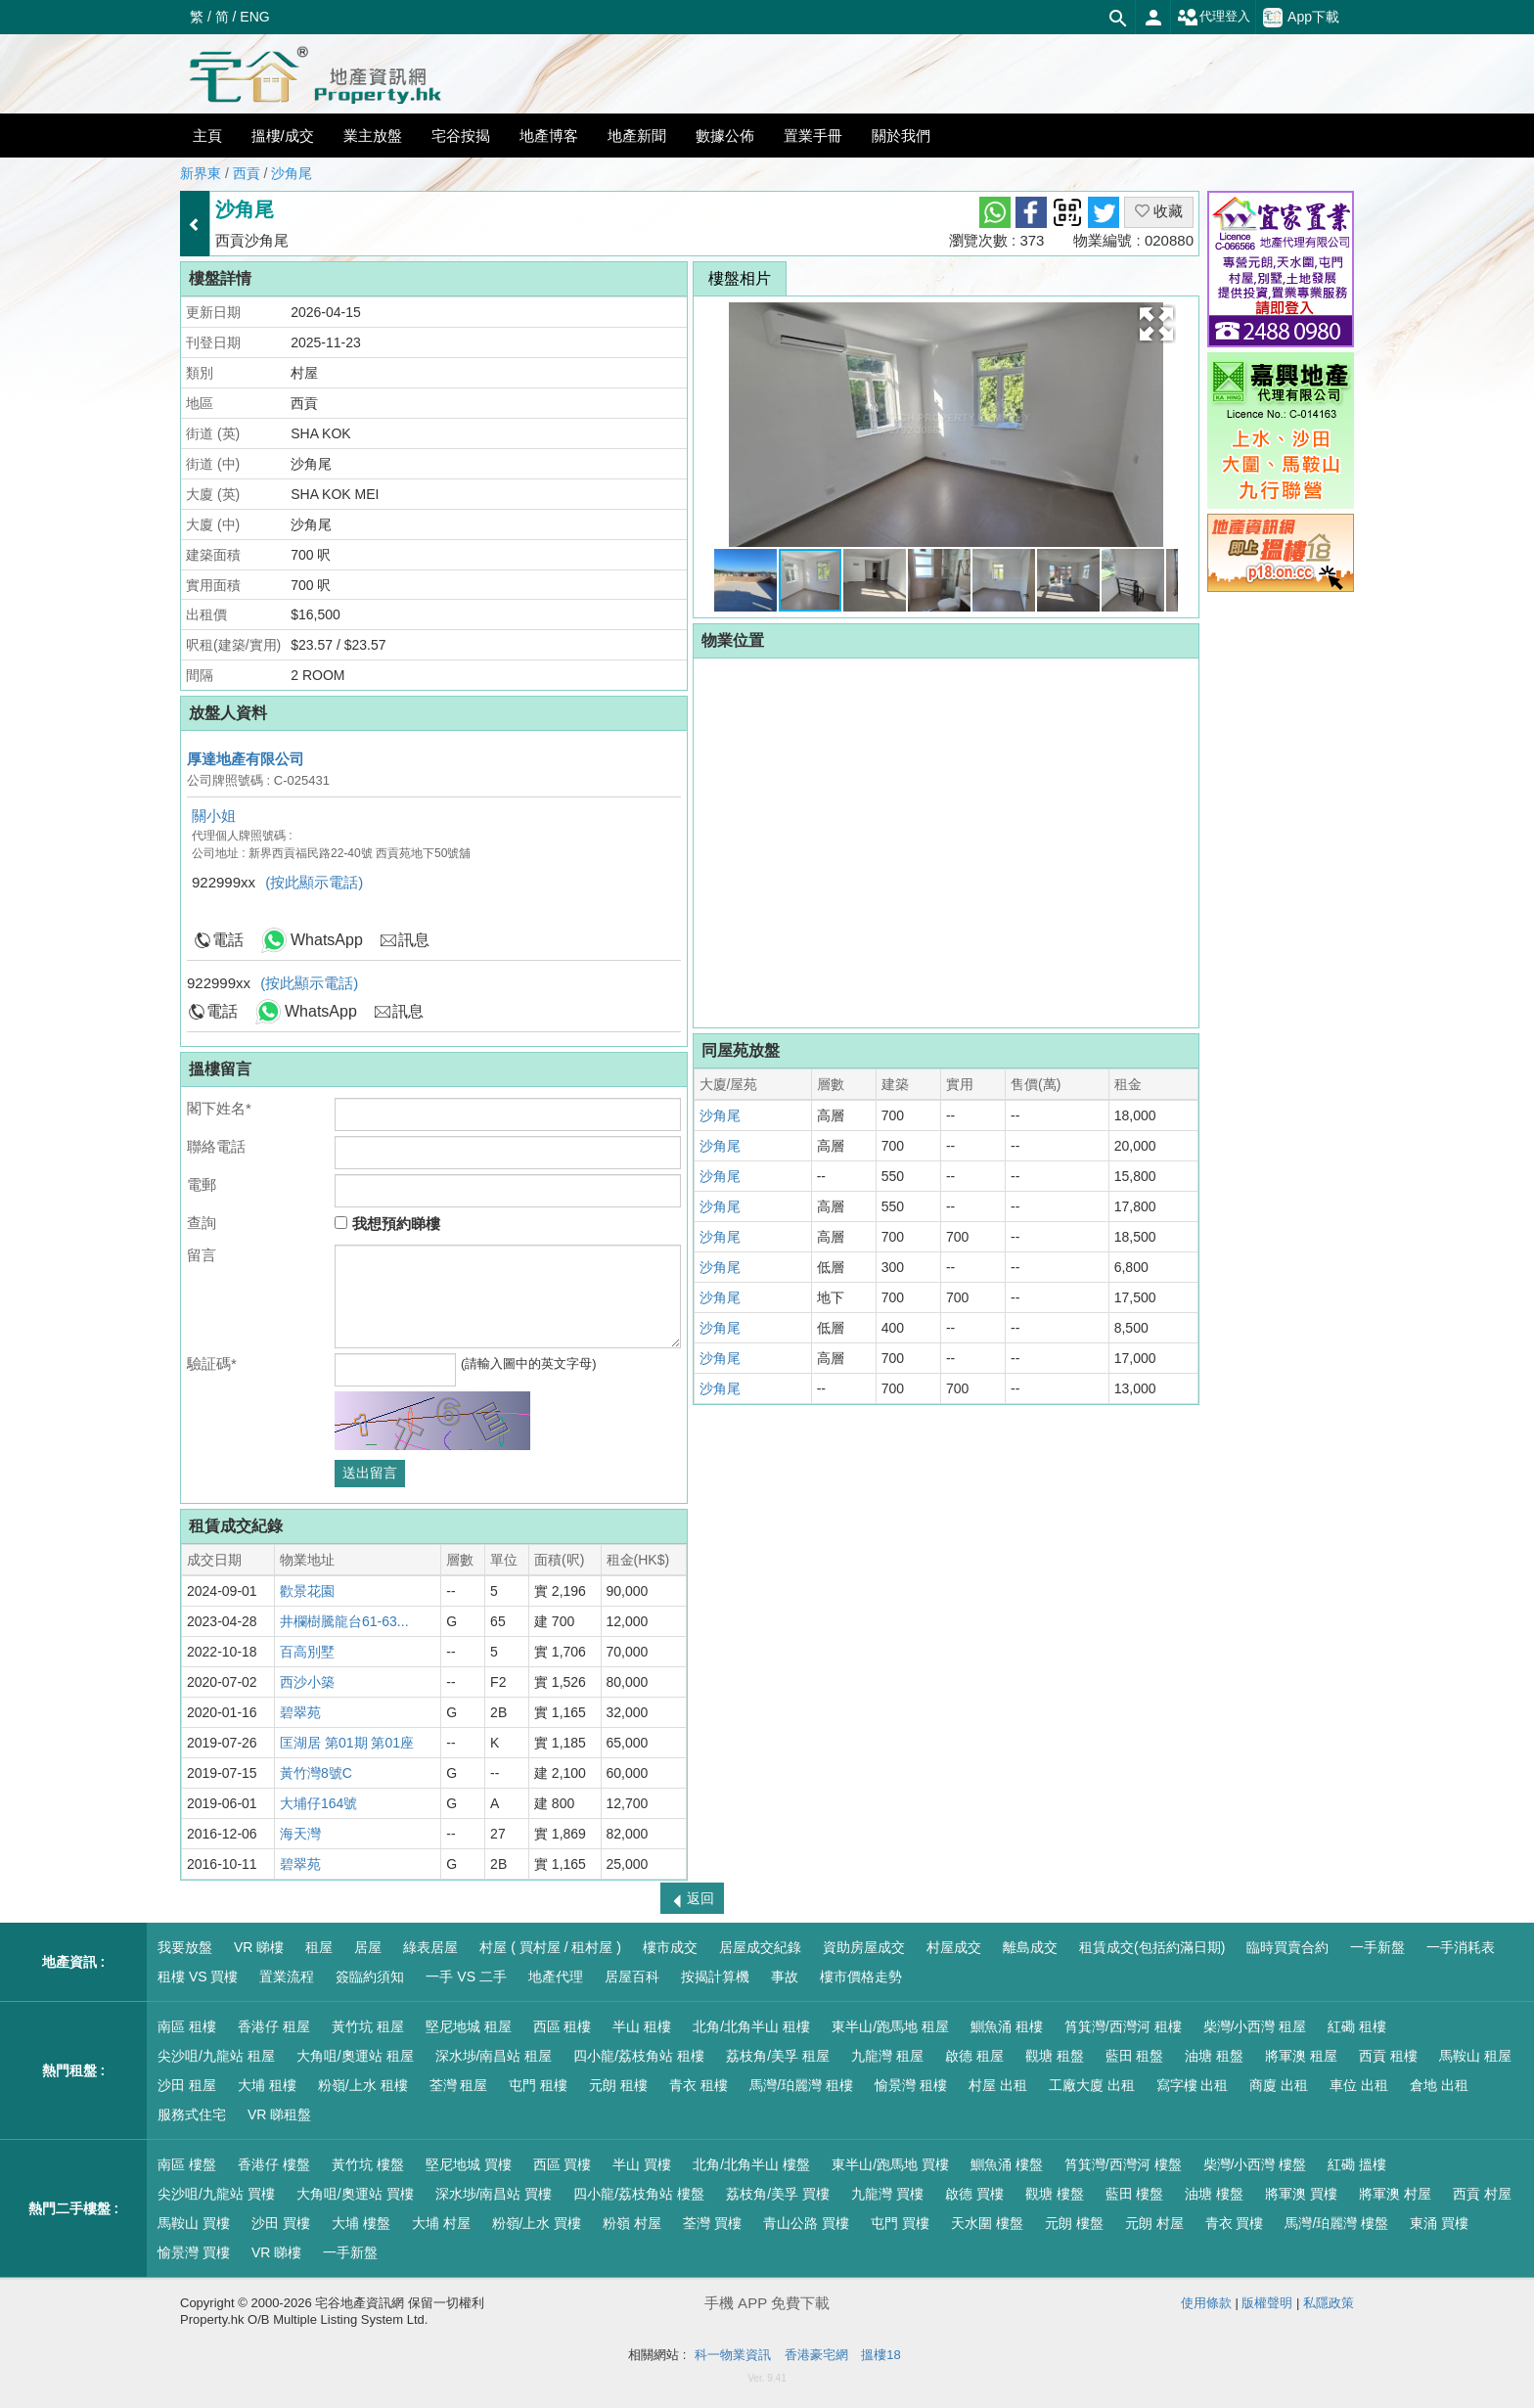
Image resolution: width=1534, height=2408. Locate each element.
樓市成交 (670, 1947)
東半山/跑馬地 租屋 (890, 2026)
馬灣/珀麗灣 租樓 (801, 2085)
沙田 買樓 (280, 2223)
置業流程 (286, 1976)
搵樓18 (880, 2354)
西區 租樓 (562, 2026)
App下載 (1301, 17)
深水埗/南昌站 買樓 (494, 2194)
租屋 (319, 1947)
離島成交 (1030, 1947)
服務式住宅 (192, 2114)
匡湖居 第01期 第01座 (347, 1742)
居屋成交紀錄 (760, 1947)
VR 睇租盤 (279, 2114)
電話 (228, 939)
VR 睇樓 (259, 1947)
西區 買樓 (562, 2164)
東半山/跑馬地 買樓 (890, 2164)
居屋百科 (632, 1976)
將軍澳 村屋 (1395, 2194)
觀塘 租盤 (1054, 2056)
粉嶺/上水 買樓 (537, 2223)
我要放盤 (185, 1947)
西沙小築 (307, 1682)
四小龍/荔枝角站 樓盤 (638, 2194)
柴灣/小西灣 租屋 (1255, 2026)
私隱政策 (1328, 2302)
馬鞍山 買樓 (194, 2223)
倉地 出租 (1439, 2085)
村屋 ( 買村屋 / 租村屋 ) (550, 1947)
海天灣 (300, 1833)
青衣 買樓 (1234, 2223)
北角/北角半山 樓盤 (751, 2164)
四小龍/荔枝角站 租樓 (638, 2056)
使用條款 (1206, 2302)
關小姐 (214, 815)
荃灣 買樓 (712, 2223)
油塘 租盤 (1214, 2056)
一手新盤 (1377, 1947)
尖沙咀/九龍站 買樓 (216, 2194)
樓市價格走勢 (861, 1976)
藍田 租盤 (1134, 2056)
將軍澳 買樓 (1301, 2194)
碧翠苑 (300, 1712)
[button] (1156, 323)
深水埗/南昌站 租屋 (494, 2056)
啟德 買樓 (974, 2194)
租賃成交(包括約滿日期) (1152, 1947)
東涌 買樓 (1439, 2223)
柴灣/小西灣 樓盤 (1255, 2164)
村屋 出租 (998, 2085)
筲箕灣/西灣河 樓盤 (1123, 2164)
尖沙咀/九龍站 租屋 (216, 2056)
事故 (784, 1976)
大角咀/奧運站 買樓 (355, 2194)
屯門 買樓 (900, 2223)
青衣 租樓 (698, 2085)
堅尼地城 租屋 (469, 2026)
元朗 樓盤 (1074, 2223)
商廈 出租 (1278, 2085)
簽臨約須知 (370, 1976)
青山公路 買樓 (806, 2223)
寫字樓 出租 (1192, 2085)
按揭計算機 (715, 1976)
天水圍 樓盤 (987, 2223)
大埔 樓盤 (361, 2223)
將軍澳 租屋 (1301, 2056)
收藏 (1159, 211)
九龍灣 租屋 (887, 2056)
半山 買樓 (641, 2164)
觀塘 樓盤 (1054, 2194)
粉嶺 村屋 (632, 2223)
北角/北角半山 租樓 (751, 2026)
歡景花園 (307, 1591)
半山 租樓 (641, 2026)
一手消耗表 (1460, 1947)
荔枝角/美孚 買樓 (778, 2194)
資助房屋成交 (864, 1947)
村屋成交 (953, 1947)
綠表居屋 (430, 1947)
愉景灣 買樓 (194, 2252)
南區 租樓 (187, 2026)
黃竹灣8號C (316, 1773)
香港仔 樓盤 (274, 2164)
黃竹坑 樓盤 (368, 2164)
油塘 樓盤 (1214, 2194)
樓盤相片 (739, 278)
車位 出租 (1359, 2085)
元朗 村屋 (1154, 2223)
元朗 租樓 (618, 2085)
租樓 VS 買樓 (198, 1976)
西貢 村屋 (1482, 2194)
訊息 (413, 939)
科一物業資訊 (733, 2354)
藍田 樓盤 (1134, 2194)
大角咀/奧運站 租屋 (355, 2056)
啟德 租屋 (974, 2056)
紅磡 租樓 (1357, 2026)
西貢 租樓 (1388, 2056)
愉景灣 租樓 (911, 2085)
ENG (254, 16)
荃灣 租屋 (458, 2085)
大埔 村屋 (441, 2223)
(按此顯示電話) (314, 882)
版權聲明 (1266, 2302)
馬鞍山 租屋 (1475, 2056)
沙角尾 (291, 173)
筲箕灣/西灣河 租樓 (1123, 2026)
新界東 (200, 173)
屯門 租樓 (538, 2085)
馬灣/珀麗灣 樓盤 (1336, 2223)
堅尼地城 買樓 (469, 2164)
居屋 (368, 1947)
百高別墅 (307, 1651)
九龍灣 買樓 (887, 2194)
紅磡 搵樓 (1357, 2164)
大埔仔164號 (318, 1803)
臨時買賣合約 (1287, 1947)
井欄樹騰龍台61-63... (344, 1621)
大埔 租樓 (267, 2085)
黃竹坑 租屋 (368, 2026)
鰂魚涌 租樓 (1006, 2026)
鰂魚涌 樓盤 (1006, 2164)
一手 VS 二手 (466, 1976)
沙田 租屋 (187, 2085)
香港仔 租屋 (274, 2026)
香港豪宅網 (816, 2354)
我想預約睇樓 (387, 1223)
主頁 (207, 135)
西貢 (246, 173)
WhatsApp (327, 939)
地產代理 (555, 1976)
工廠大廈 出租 (1092, 2085)
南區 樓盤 (187, 2164)
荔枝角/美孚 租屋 (778, 2056)
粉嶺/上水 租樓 (363, 2085)
